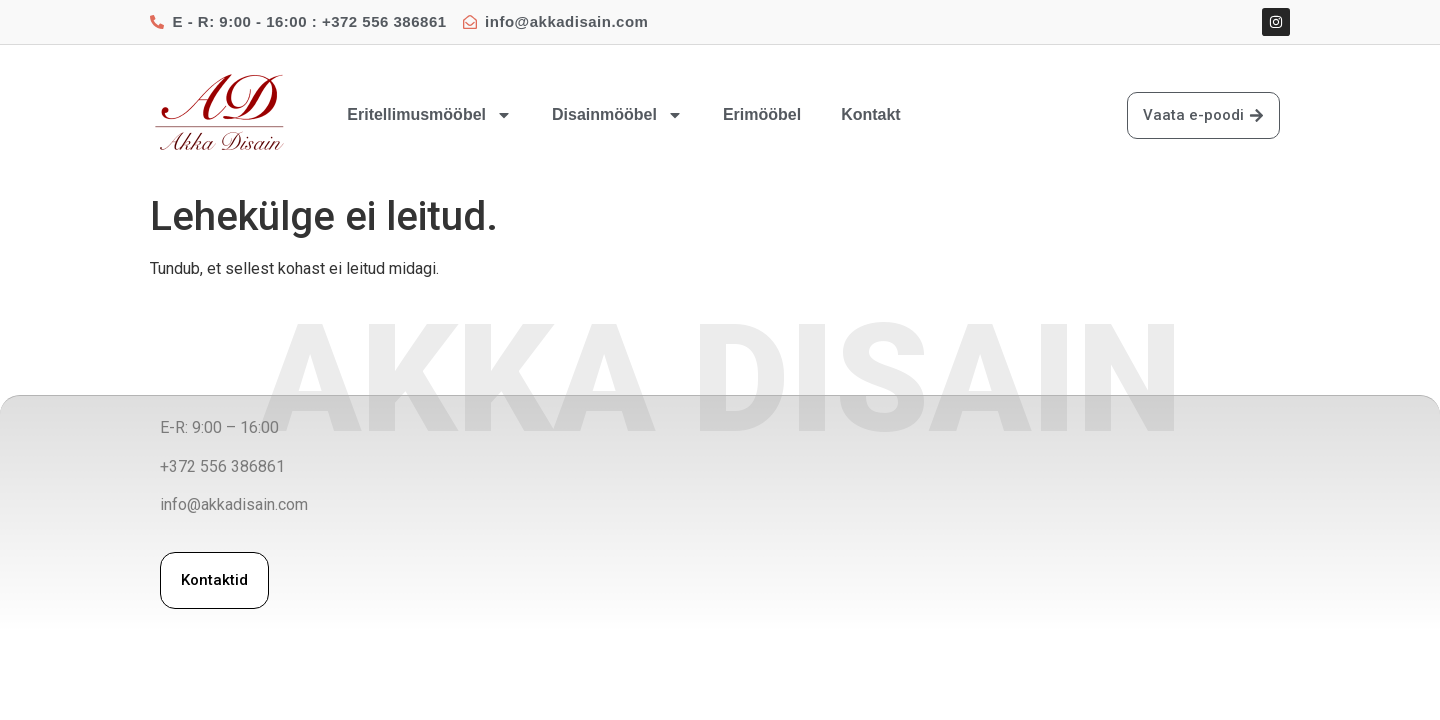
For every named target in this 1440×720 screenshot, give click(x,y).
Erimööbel (762, 114)
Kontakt (871, 114)
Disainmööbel (617, 115)
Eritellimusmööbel (429, 115)
